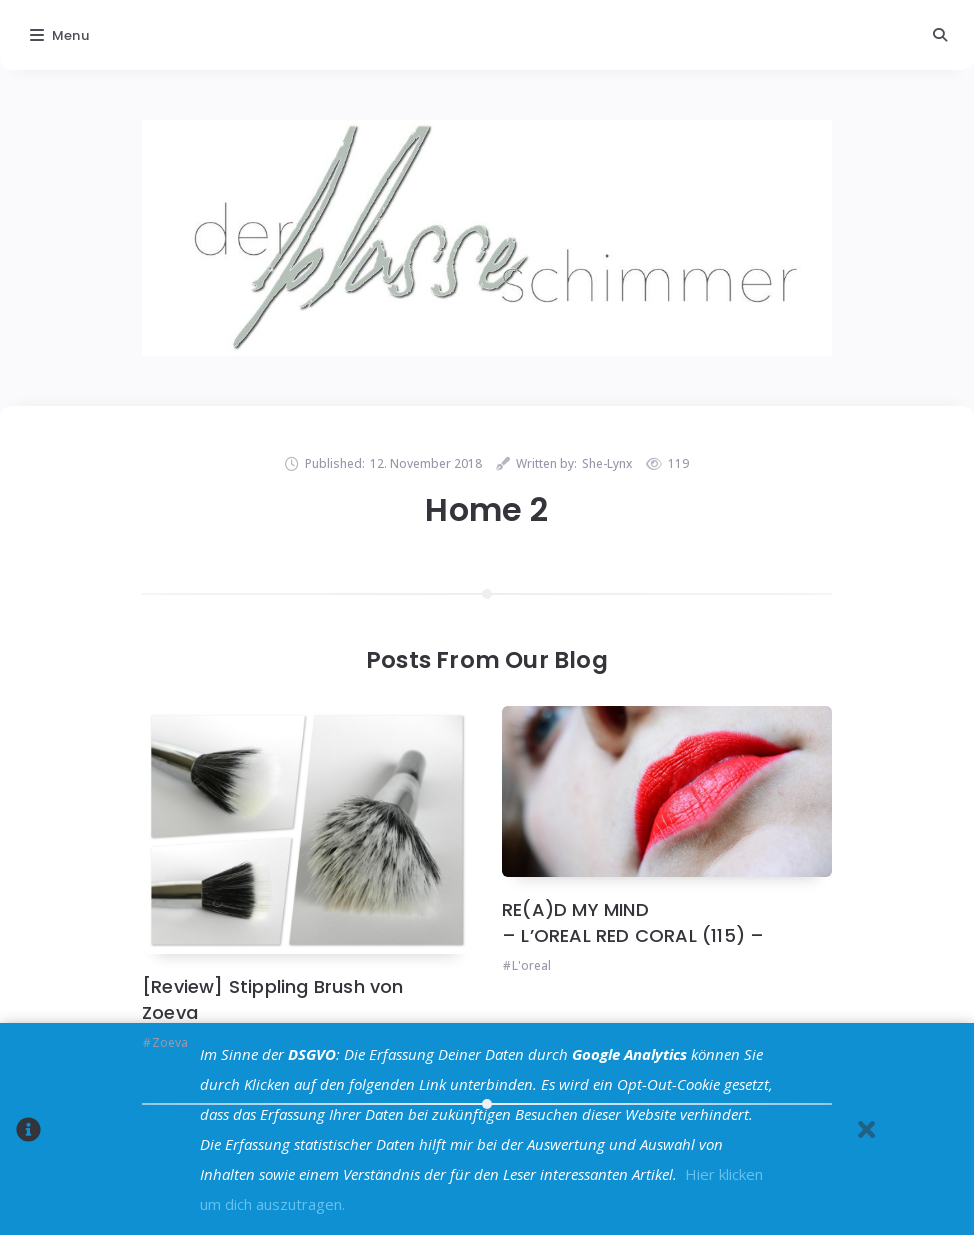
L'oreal (531, 965)
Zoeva (170, 1042)
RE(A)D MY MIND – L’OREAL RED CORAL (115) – (633, 922)
